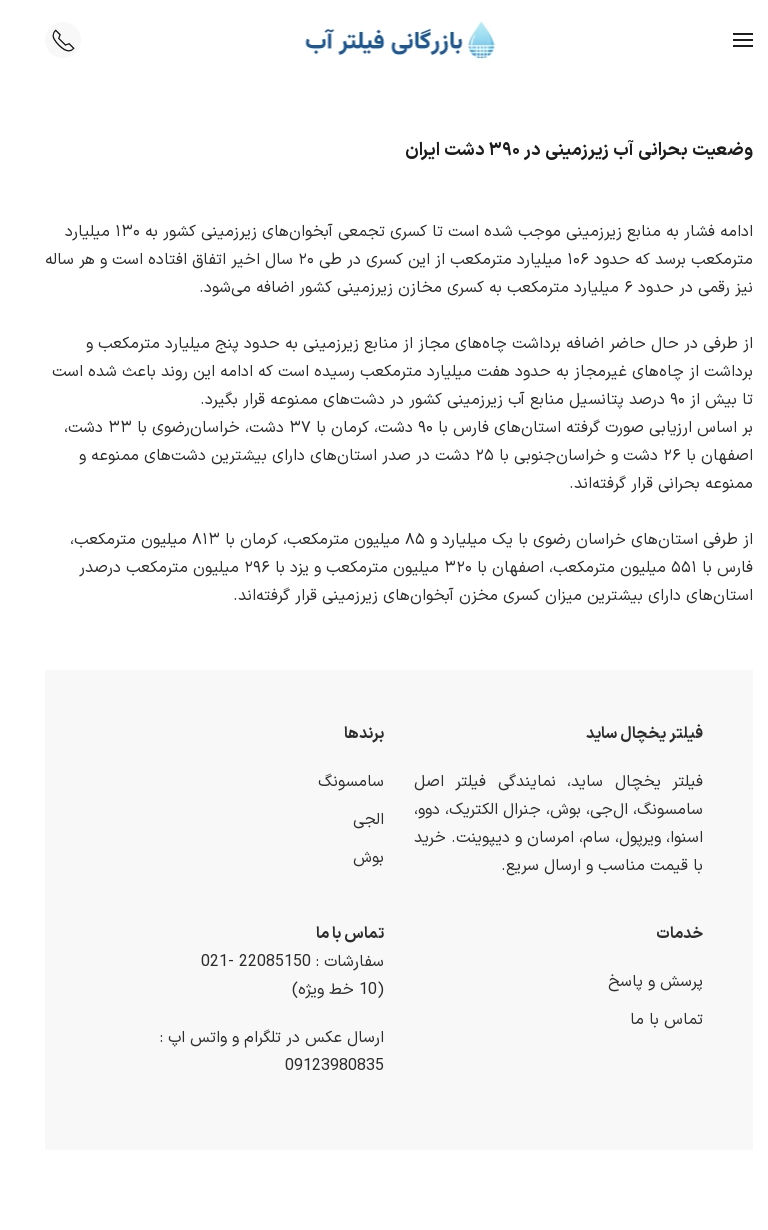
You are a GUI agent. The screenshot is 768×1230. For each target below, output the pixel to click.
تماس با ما (651, 1020)
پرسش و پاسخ (640, 982)
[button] (728, 40)
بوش (353, 858)
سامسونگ (336, 782)
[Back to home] (384, 40)
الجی (353, 820)
